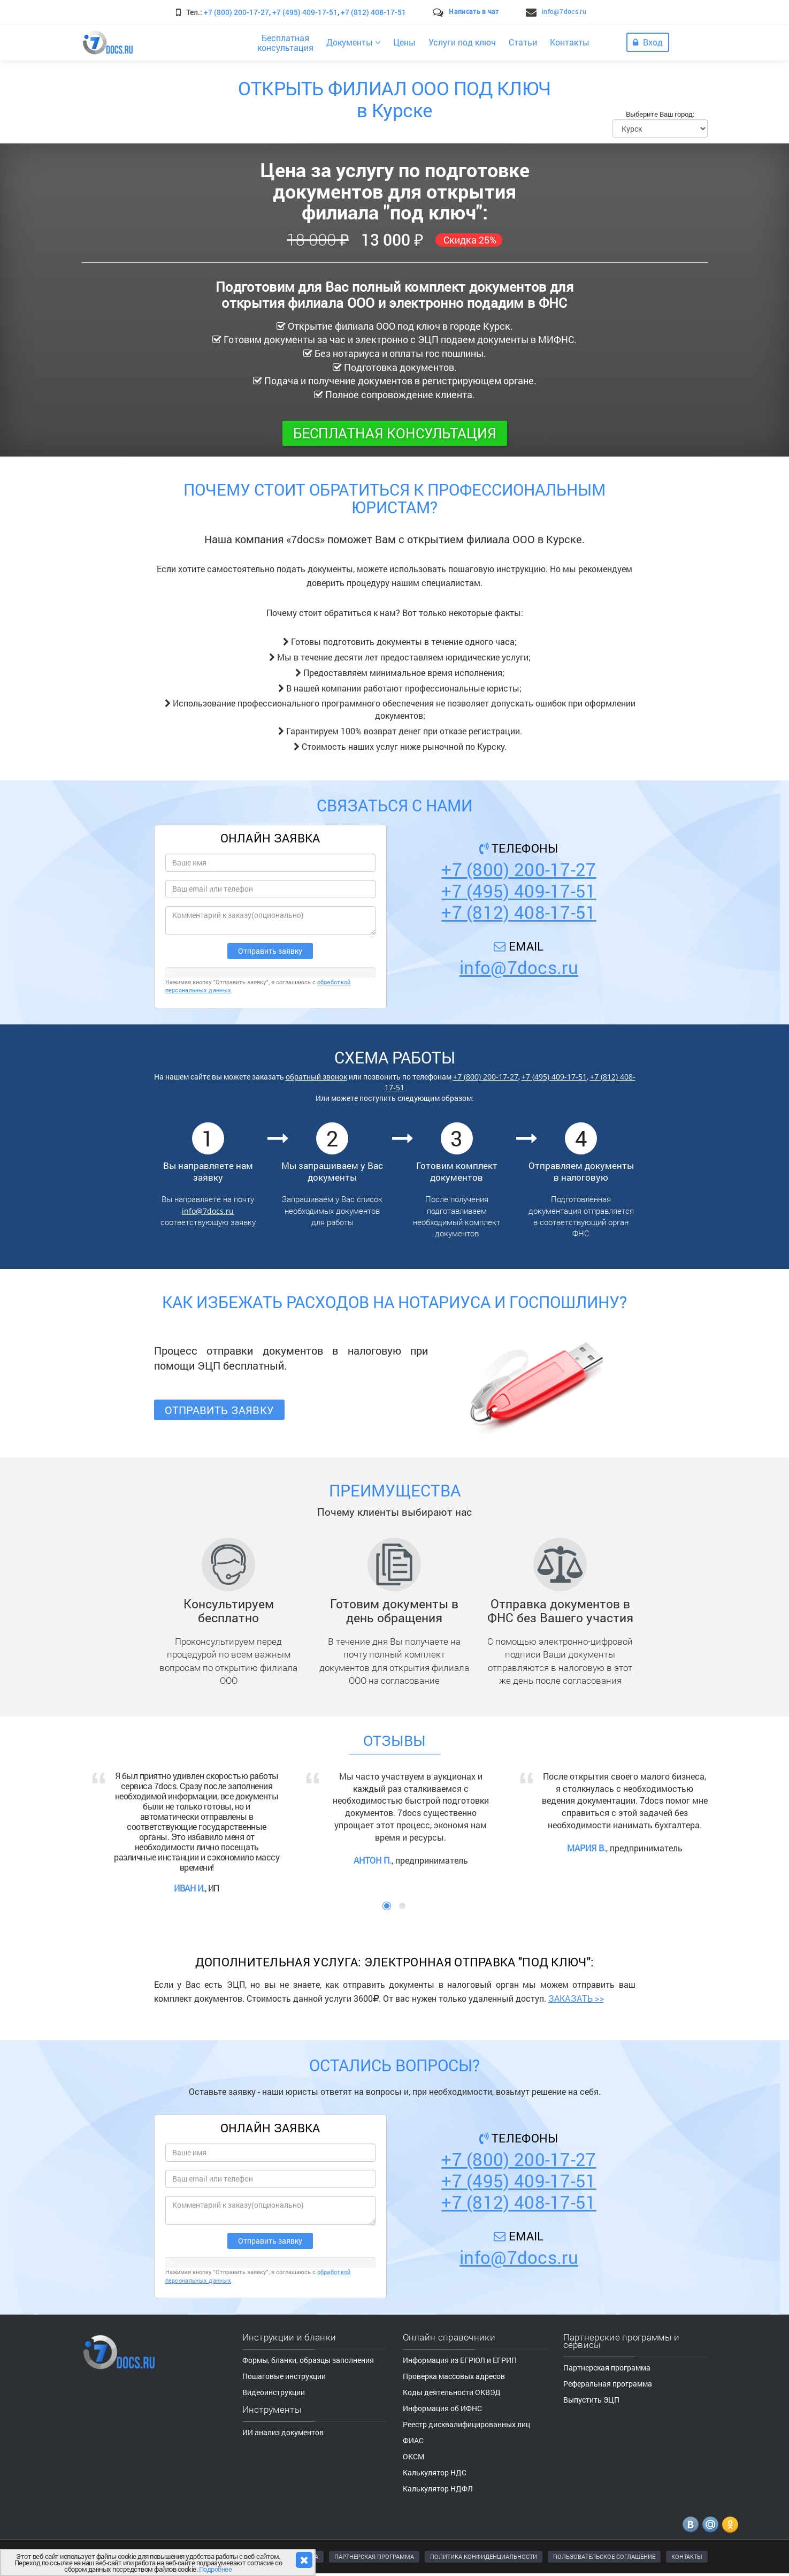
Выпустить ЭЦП (591, 2400)
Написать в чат (474, 11)
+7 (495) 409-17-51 (305, 12)
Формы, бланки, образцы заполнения (308, 2360)
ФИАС (413, 2440)
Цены (404, 42)
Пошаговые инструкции (284, 2376)
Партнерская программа (606, 2367)
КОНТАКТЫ (686, 2556)
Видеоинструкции (273, 2392)
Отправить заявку (219, 1410)
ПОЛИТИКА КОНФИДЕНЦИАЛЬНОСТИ (483, 2556)
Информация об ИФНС (442, 2408)
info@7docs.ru (564, 11)
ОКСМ (413, 2456)
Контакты (569, 42)
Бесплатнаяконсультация (285, 42)
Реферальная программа (607, 2384)
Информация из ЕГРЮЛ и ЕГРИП (460, 2360)
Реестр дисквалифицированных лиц (466, 2424)
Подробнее (215, 2569)
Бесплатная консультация (394, 433)
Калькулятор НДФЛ (438, 2488)
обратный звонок (316, 1077)
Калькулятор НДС (434, 2472)
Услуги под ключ (462, 42)
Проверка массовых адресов (454, 2376)
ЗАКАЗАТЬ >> (576, 1998)
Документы (353, 42)
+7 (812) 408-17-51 (373, 12)
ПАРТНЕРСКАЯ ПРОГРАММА (374, 2556)
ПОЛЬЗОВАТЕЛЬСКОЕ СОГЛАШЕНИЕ (604, 2556)
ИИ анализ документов (283, 2432)
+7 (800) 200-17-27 (236, 12)
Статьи (523, 42)
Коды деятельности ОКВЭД (452, 2392)
